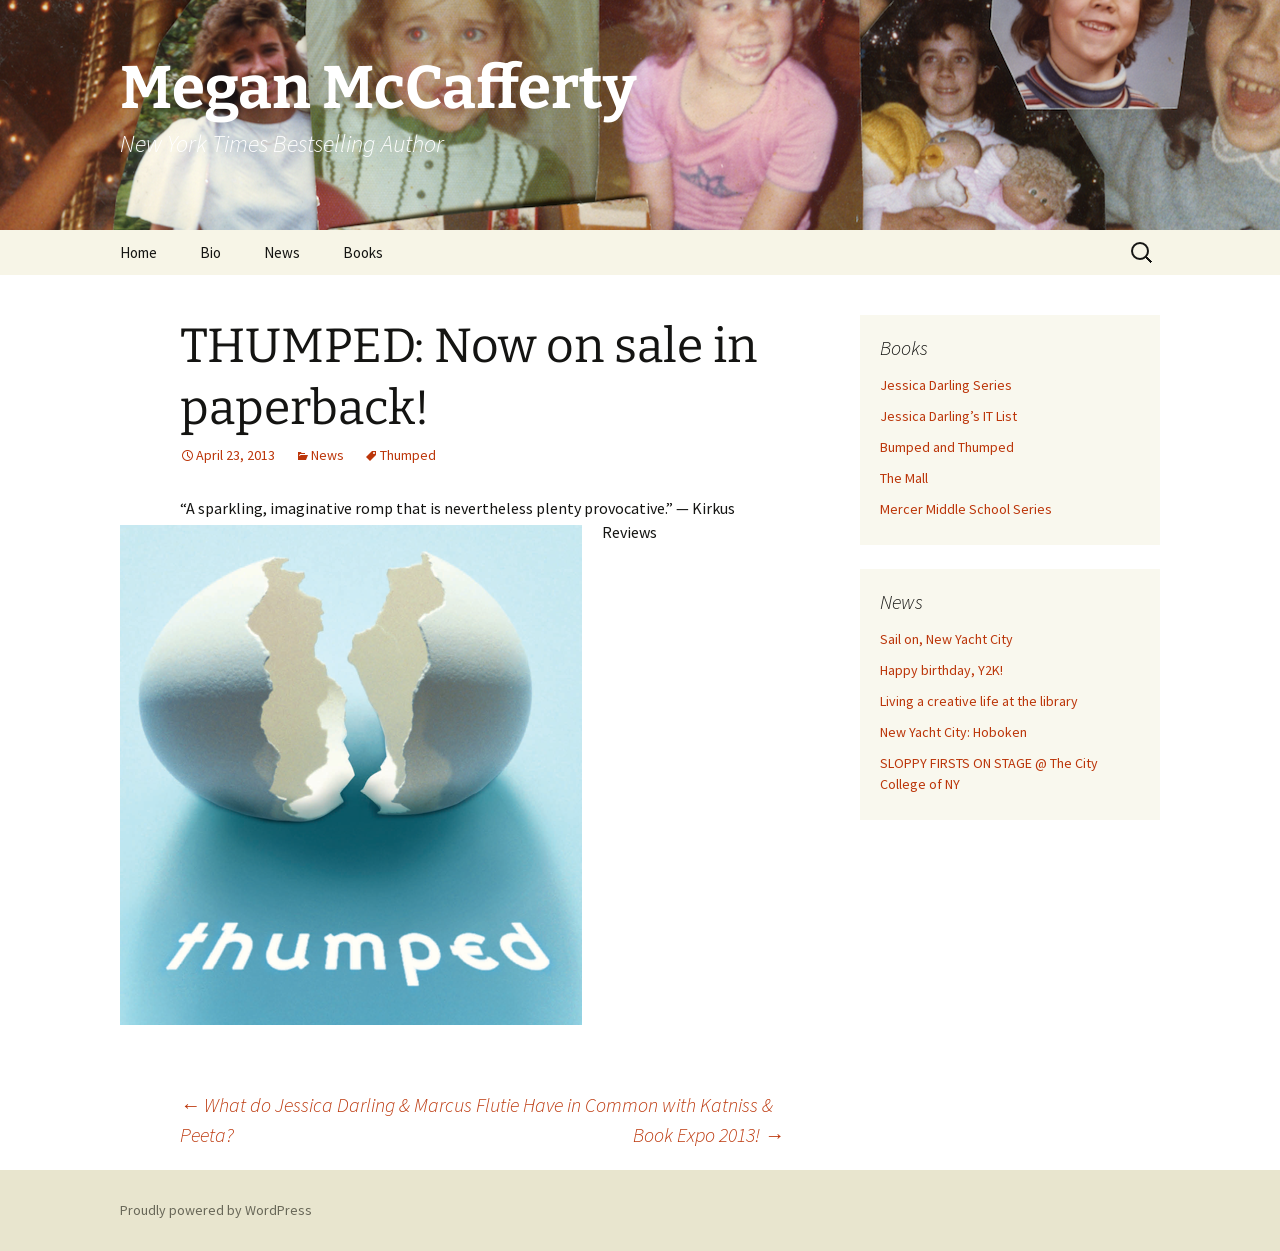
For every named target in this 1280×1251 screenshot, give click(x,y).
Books (363, 252)
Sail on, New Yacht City (946, 639)
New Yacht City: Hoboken (953, 732)
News (282, 252)
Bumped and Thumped (947, 447)
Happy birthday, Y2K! (941, 670)
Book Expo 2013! (708, 1134)
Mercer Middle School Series (966, 509)
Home (138, 252)
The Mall (904, 478)
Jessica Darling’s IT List (948, 416)
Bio (210, 252)
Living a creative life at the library (979, 701)
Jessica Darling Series (946, 385)
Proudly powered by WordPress (216, 1210)
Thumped (408, 455)
